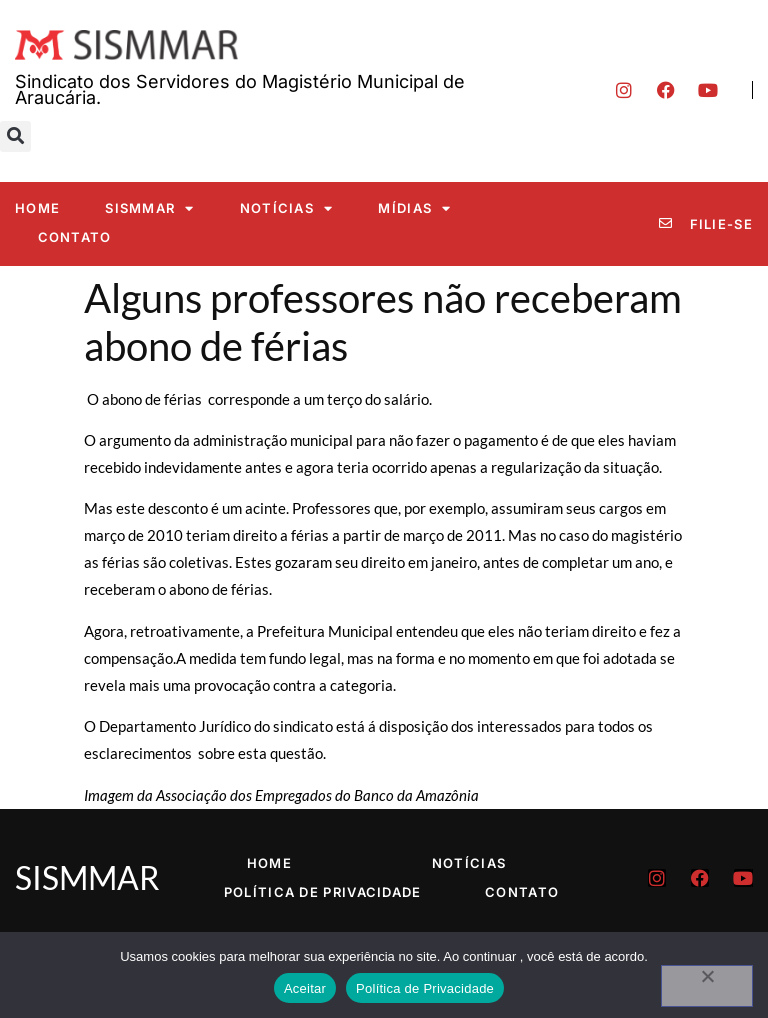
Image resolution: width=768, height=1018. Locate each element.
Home (37, 208)
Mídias (414, 208)
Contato (75, 237)
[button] (15, 136)
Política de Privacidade (323, 892)
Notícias (287, 208)
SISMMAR (149, 208)
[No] (707, 986)
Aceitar (305, 988)
